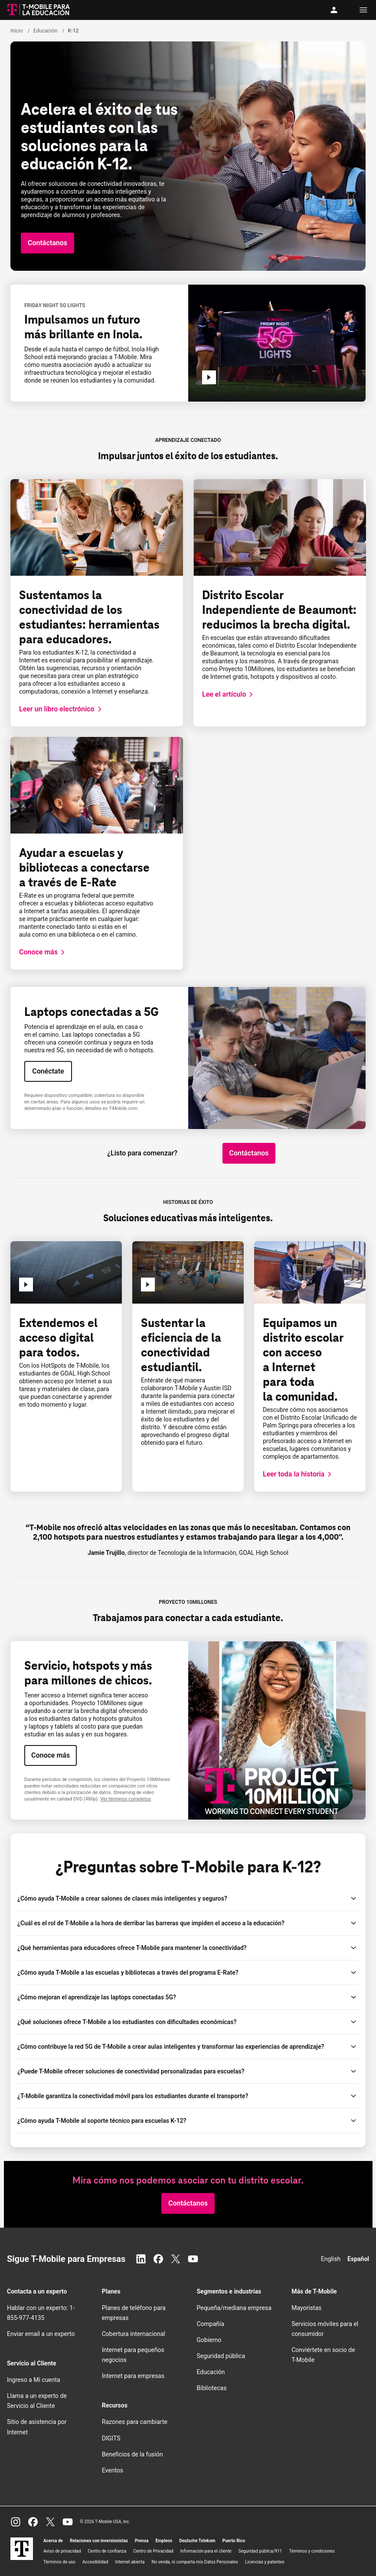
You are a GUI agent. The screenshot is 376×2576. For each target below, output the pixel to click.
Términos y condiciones (311, 2551)
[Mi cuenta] (336, 10)
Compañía (211, 2323)
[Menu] (363, 9)
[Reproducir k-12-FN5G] (209, 377)
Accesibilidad (95, 2562)
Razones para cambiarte (134, 2421)
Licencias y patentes (264, 2562)
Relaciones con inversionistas (99, 2540)
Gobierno (209, 2339)
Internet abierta (130, 2562)
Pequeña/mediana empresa (234, 2307)
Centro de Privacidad (153, 2551)
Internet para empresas (133, 2375)
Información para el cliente (205, 2551)
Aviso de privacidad (62, 2551)
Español (358, 2258)
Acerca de (53, 2540)
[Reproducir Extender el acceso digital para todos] (26, 1284)
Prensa (142, 2540)
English (330, 2258)
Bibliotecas (212, 2388)
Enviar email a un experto (41, 2333)
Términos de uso (59, 2562)
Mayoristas (306, 2307)
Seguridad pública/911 (260, 2551)
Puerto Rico (233, 2540)
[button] (47, 243)
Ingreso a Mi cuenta (33, 2379)
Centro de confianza (107, 2551)
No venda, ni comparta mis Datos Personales (195, 2562)
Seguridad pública (221, 2355)
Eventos (112, 2470)
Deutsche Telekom (197, 2540)
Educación (211, 2371)
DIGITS (111, 2438)
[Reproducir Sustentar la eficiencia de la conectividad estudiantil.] (148, 1284)
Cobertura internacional (133, 2333)
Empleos (163, 2540)
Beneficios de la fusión (132, 2454)
